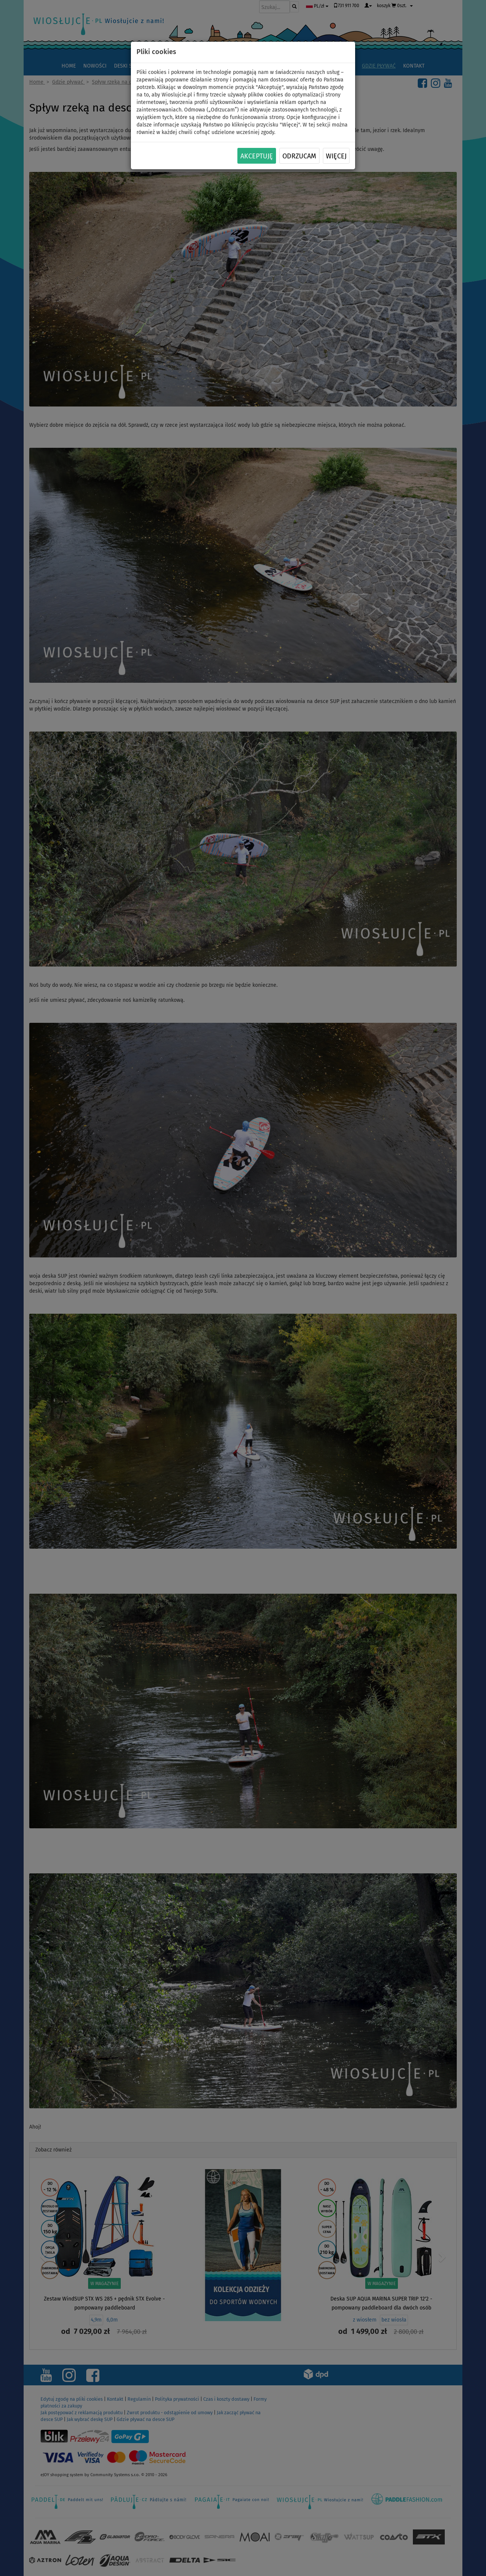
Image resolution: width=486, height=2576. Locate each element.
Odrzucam (299, 156)
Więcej (336, 156)
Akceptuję (256, 156)
